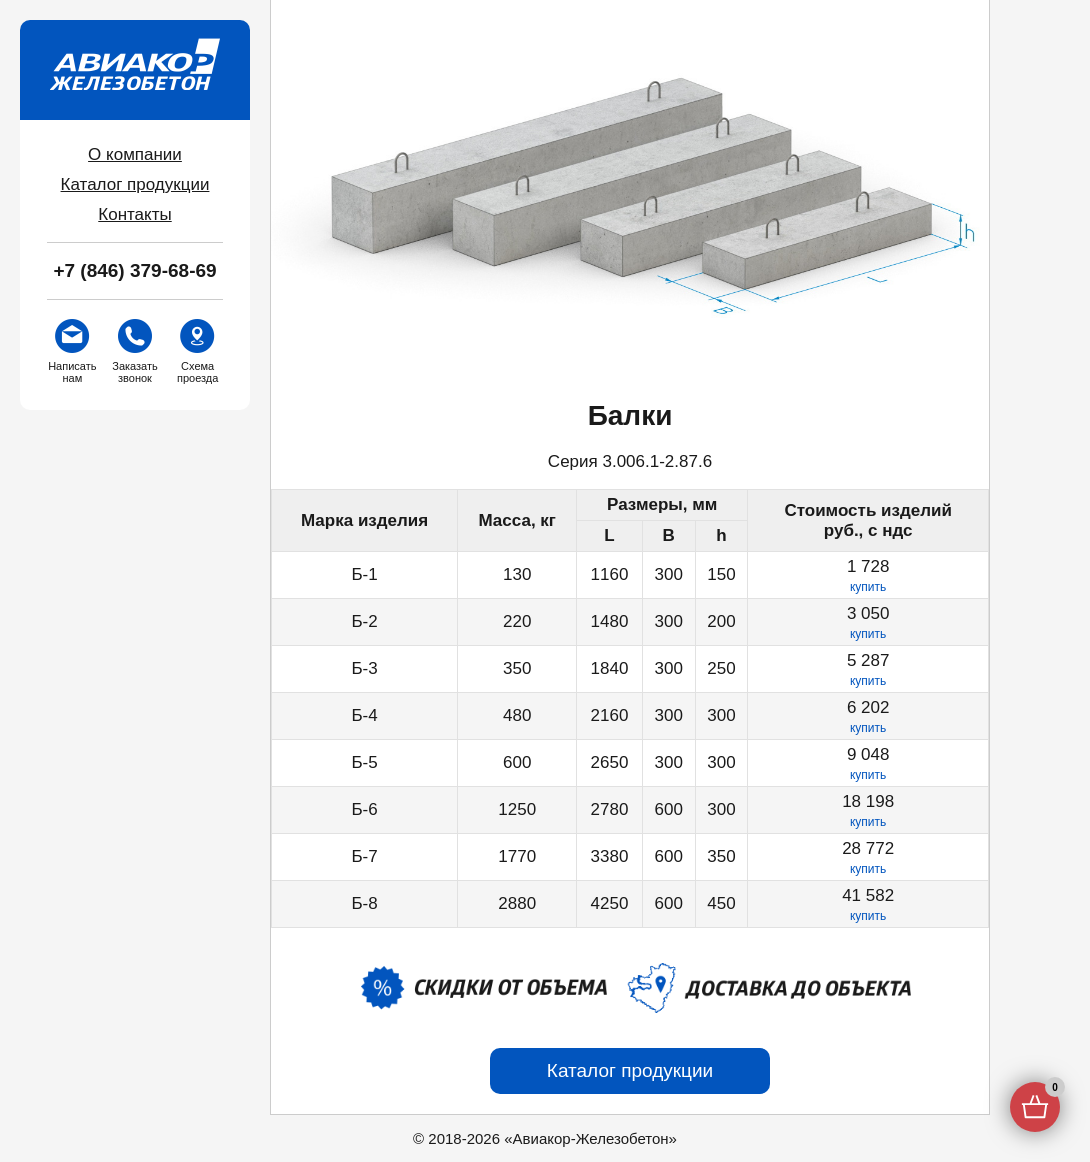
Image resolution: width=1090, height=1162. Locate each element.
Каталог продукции (135, 184)
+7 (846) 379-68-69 (134, 270)
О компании (135, 154)
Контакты (134, 214)
